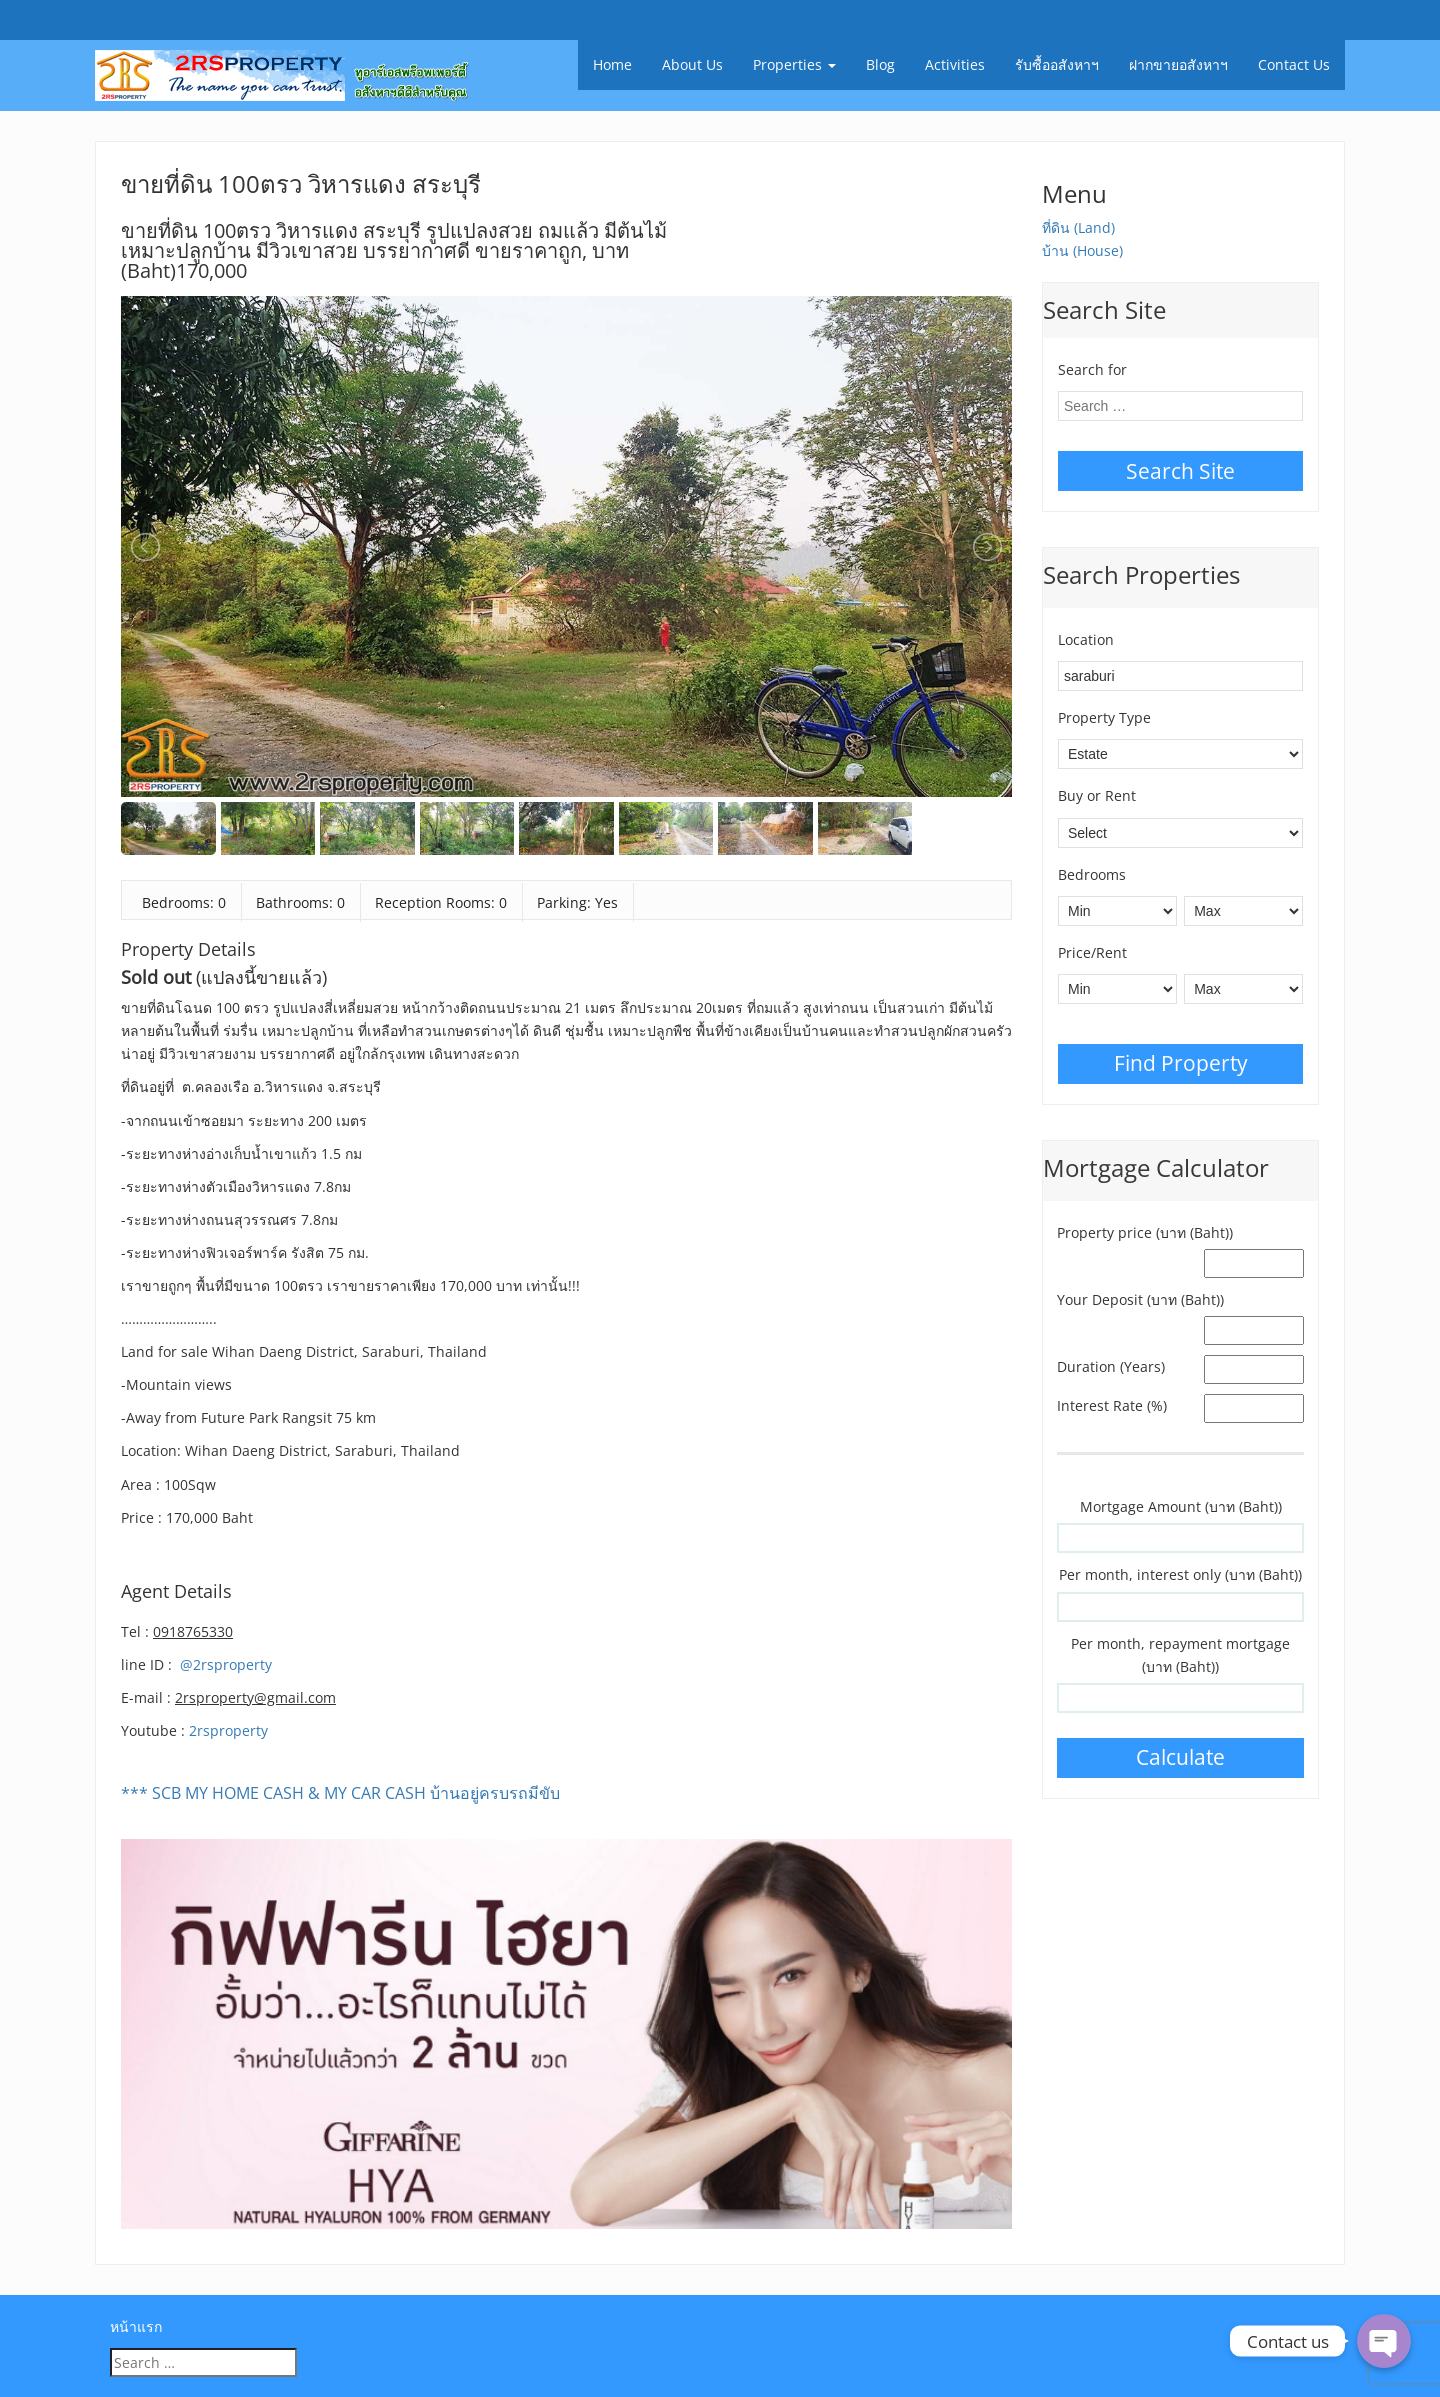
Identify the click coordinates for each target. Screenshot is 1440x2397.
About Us (692, 64)
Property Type (1104, 717)
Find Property (1181, 1063)
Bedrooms (1092, 874)
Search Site (1180, 471)
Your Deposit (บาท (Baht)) (1140, 1299)
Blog (880, 64)
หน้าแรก (136, 2326)
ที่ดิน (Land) (1078, 227)
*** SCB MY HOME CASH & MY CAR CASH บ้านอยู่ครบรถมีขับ (340, 1793)
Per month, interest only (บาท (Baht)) (1180, 1574)
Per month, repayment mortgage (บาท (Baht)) (1180, 1655)
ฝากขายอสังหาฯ (1178, 64)
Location (1086, 639)
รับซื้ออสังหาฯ (1057, 64)
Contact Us (1294, 64)
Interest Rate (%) (1112, 1405)
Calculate (1180, 1757)
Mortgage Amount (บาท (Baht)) (1181, 1506)
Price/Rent (1092, 952)
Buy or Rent (1097, 795)
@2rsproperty (226, 1664)
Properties (794, 64)
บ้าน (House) (1082, 250)
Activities (955, 64)
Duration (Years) (1111, 1366)
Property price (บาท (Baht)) (1145, 1232)
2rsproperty (228, 1730)
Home (612, 64)
